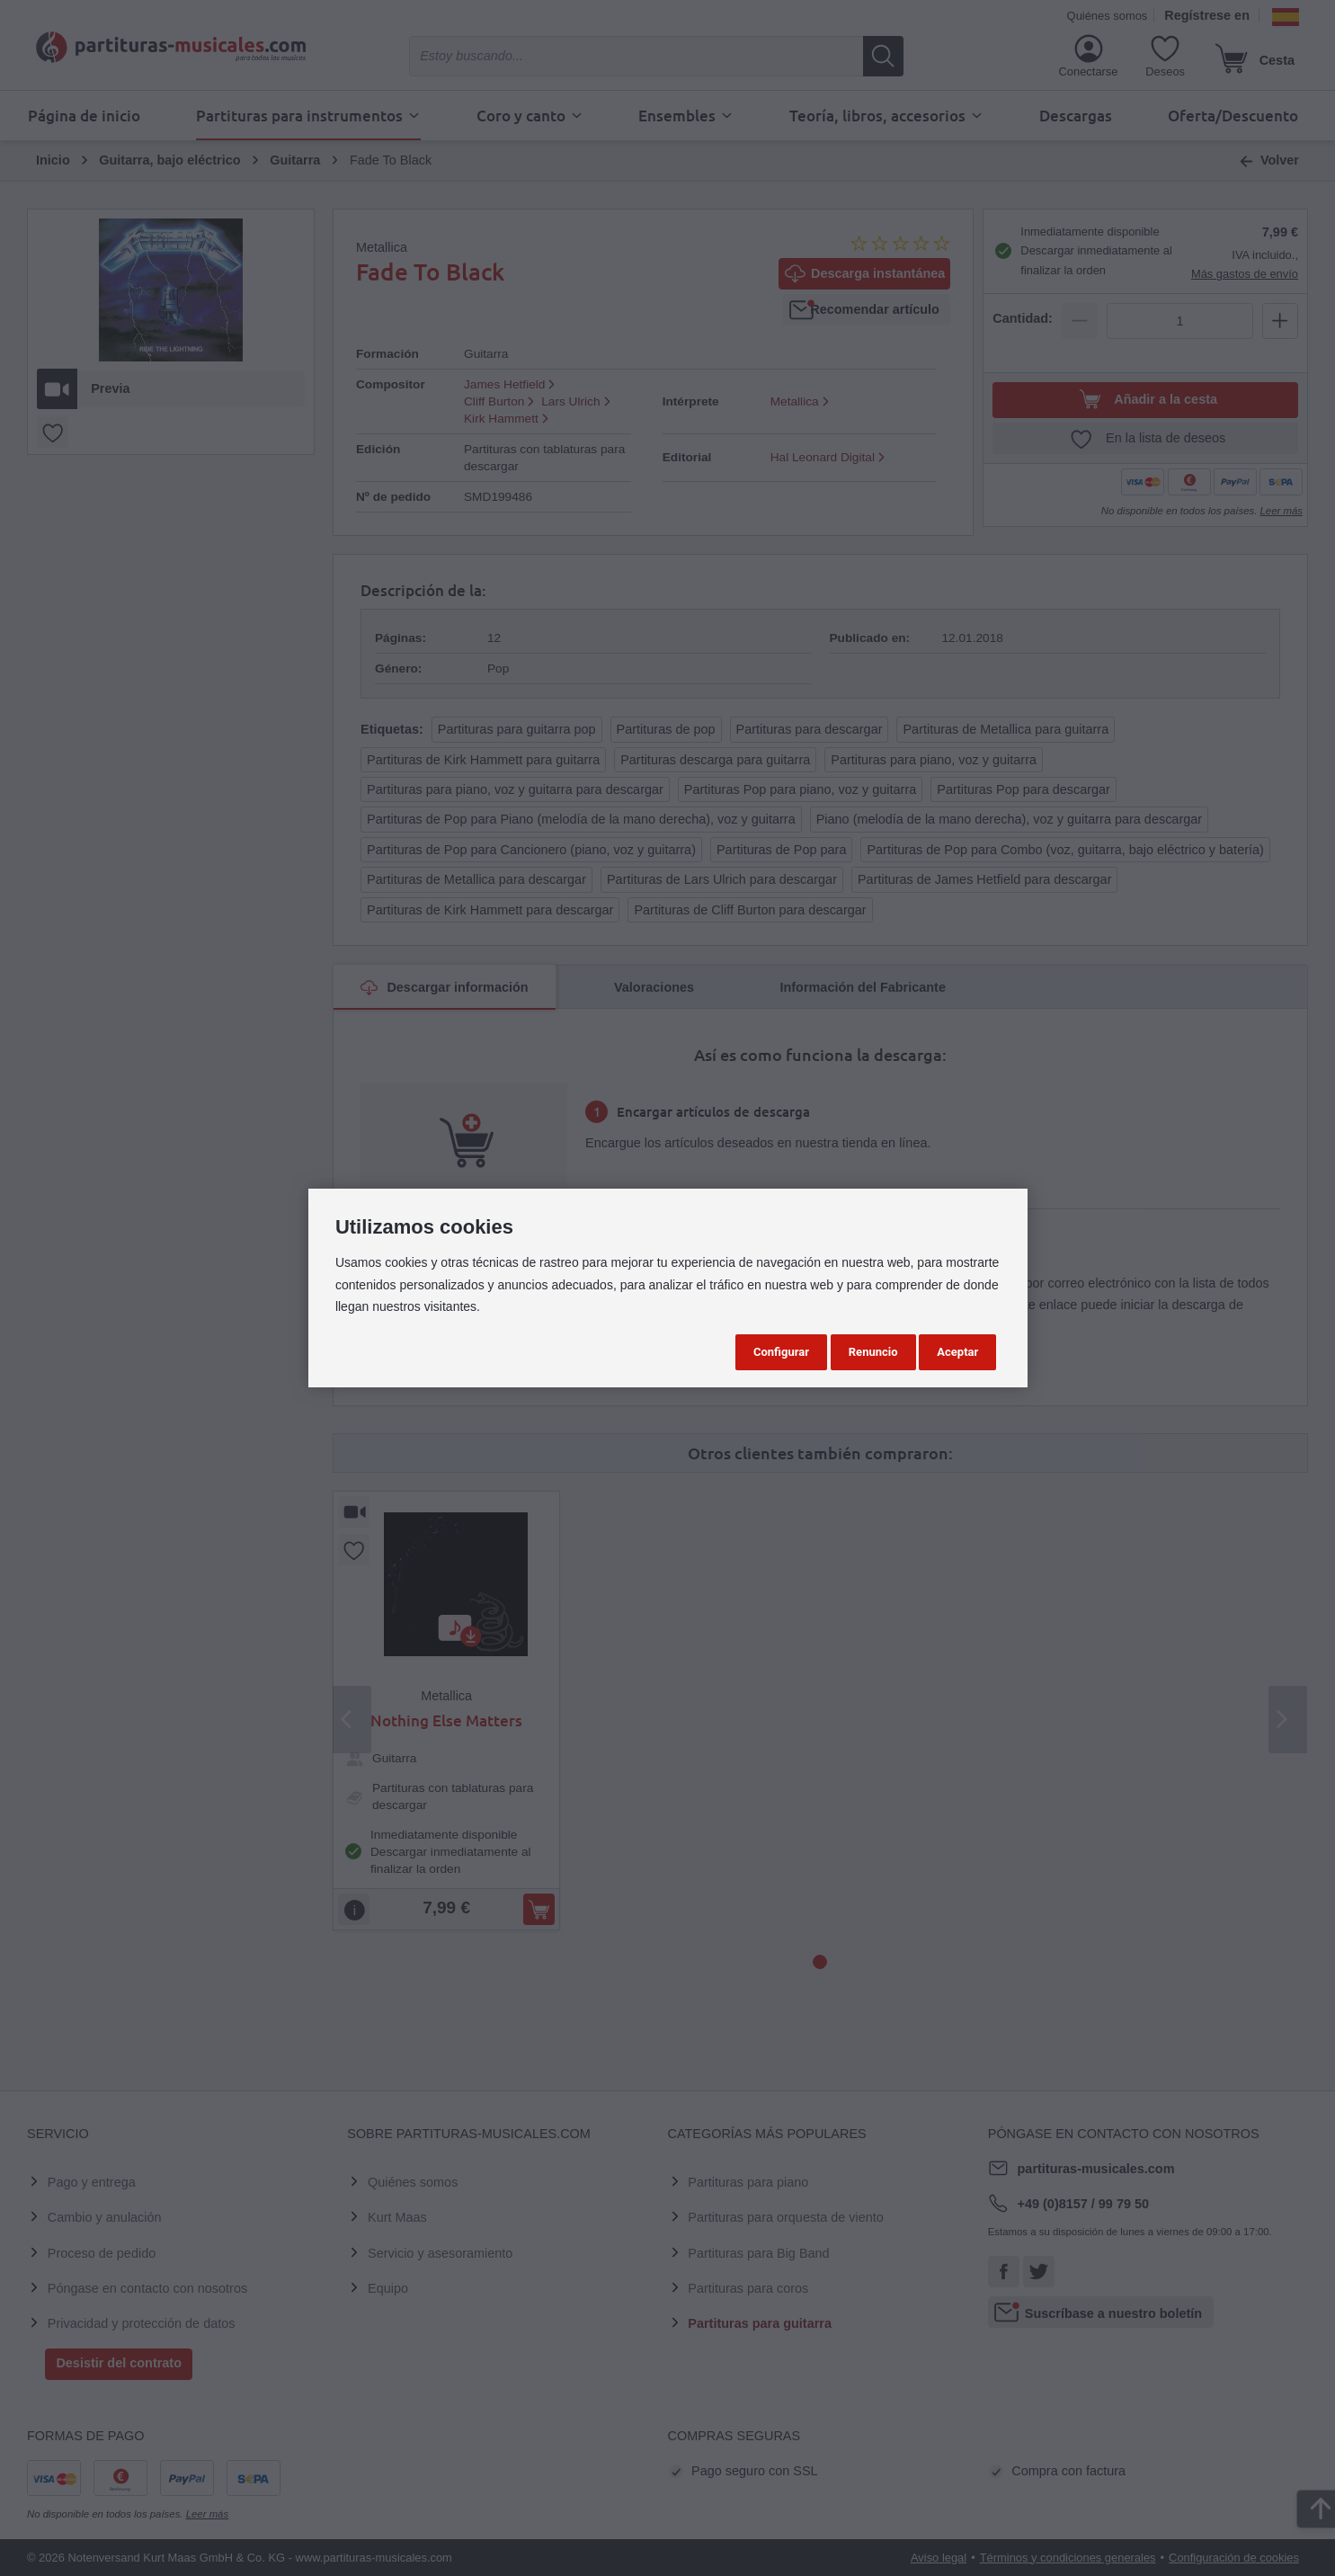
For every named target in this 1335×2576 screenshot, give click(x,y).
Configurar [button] (781, 1352)
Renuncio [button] (873, 1352)
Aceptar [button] (957, 1352)
